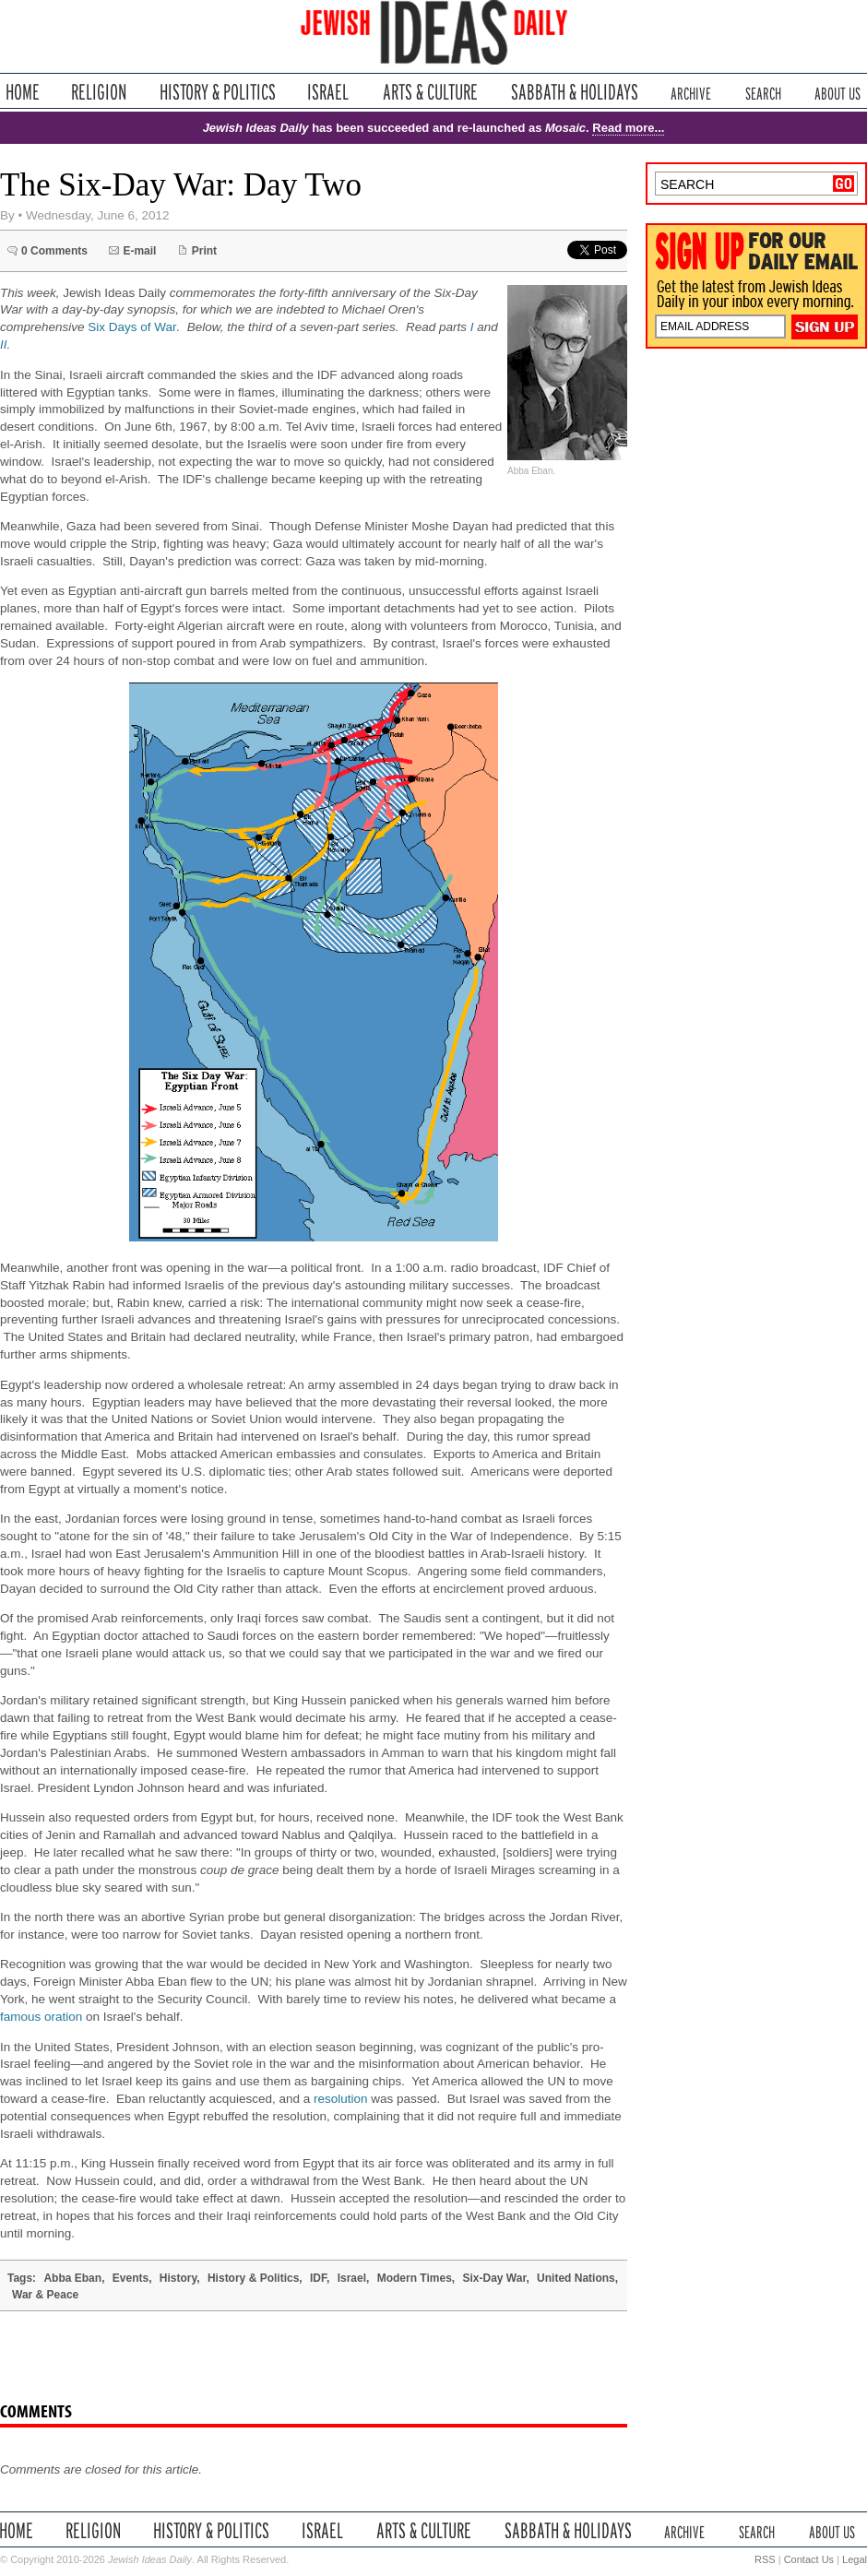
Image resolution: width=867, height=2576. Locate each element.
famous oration (41, 2017)
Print (204, 250)
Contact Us (809, 2559)
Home (22, 92)
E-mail (139, 250)
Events (130, 2278)
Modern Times (414, 2278)
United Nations (576, 2278)
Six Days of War (132, 327)
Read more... (628, 128)
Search (763, 92)
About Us (837, 92)
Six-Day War (495, 2278)
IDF (318, 2278)
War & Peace (45, 2294)
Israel (328, 92)
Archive (691, 92)
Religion (99, 92)
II (3, 344)
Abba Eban (72, 2278)
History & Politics (217, 92)
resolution (341, 2099)
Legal (854, 2559)
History (178, 2278)
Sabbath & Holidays (574, 92)
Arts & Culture (430, 92)
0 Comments (54, 250)
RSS (765, 2559)
